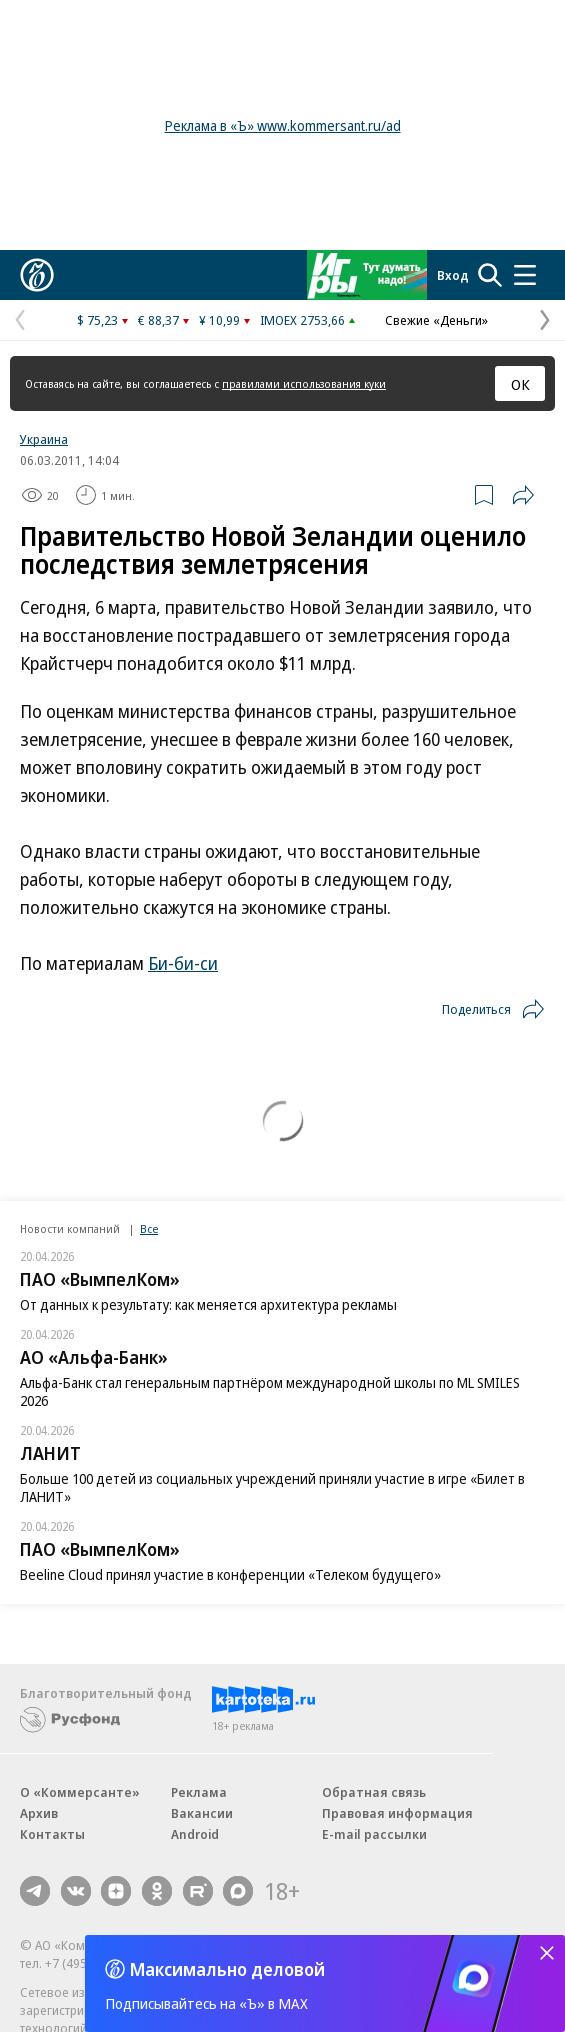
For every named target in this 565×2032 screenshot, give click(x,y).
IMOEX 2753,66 (302, 320)
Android (195, 1834)
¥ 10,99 (219, 320)
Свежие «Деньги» (436, 320)
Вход (453, 275)
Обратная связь (374, 1792)
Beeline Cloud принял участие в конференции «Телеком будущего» (230, 1574)
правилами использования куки (304, 383)
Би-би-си (183, 963)
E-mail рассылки (374, 1834)
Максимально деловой (227, 1969)
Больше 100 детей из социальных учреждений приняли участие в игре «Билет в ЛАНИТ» (272, 1487)
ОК (520, 384)
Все (149, 1228)
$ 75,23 (97, 320)
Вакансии (202, 1813)
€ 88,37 (158, 320)
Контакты (52, 1834)
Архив (39, 1813)
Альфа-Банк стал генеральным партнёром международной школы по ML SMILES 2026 (270, 1391)
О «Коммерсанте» (80, 1792)
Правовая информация (397, 1813)
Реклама (199, 1792)
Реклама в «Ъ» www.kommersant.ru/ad (283, 125)
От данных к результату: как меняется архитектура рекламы (208, 1304)
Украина (44, 439)
